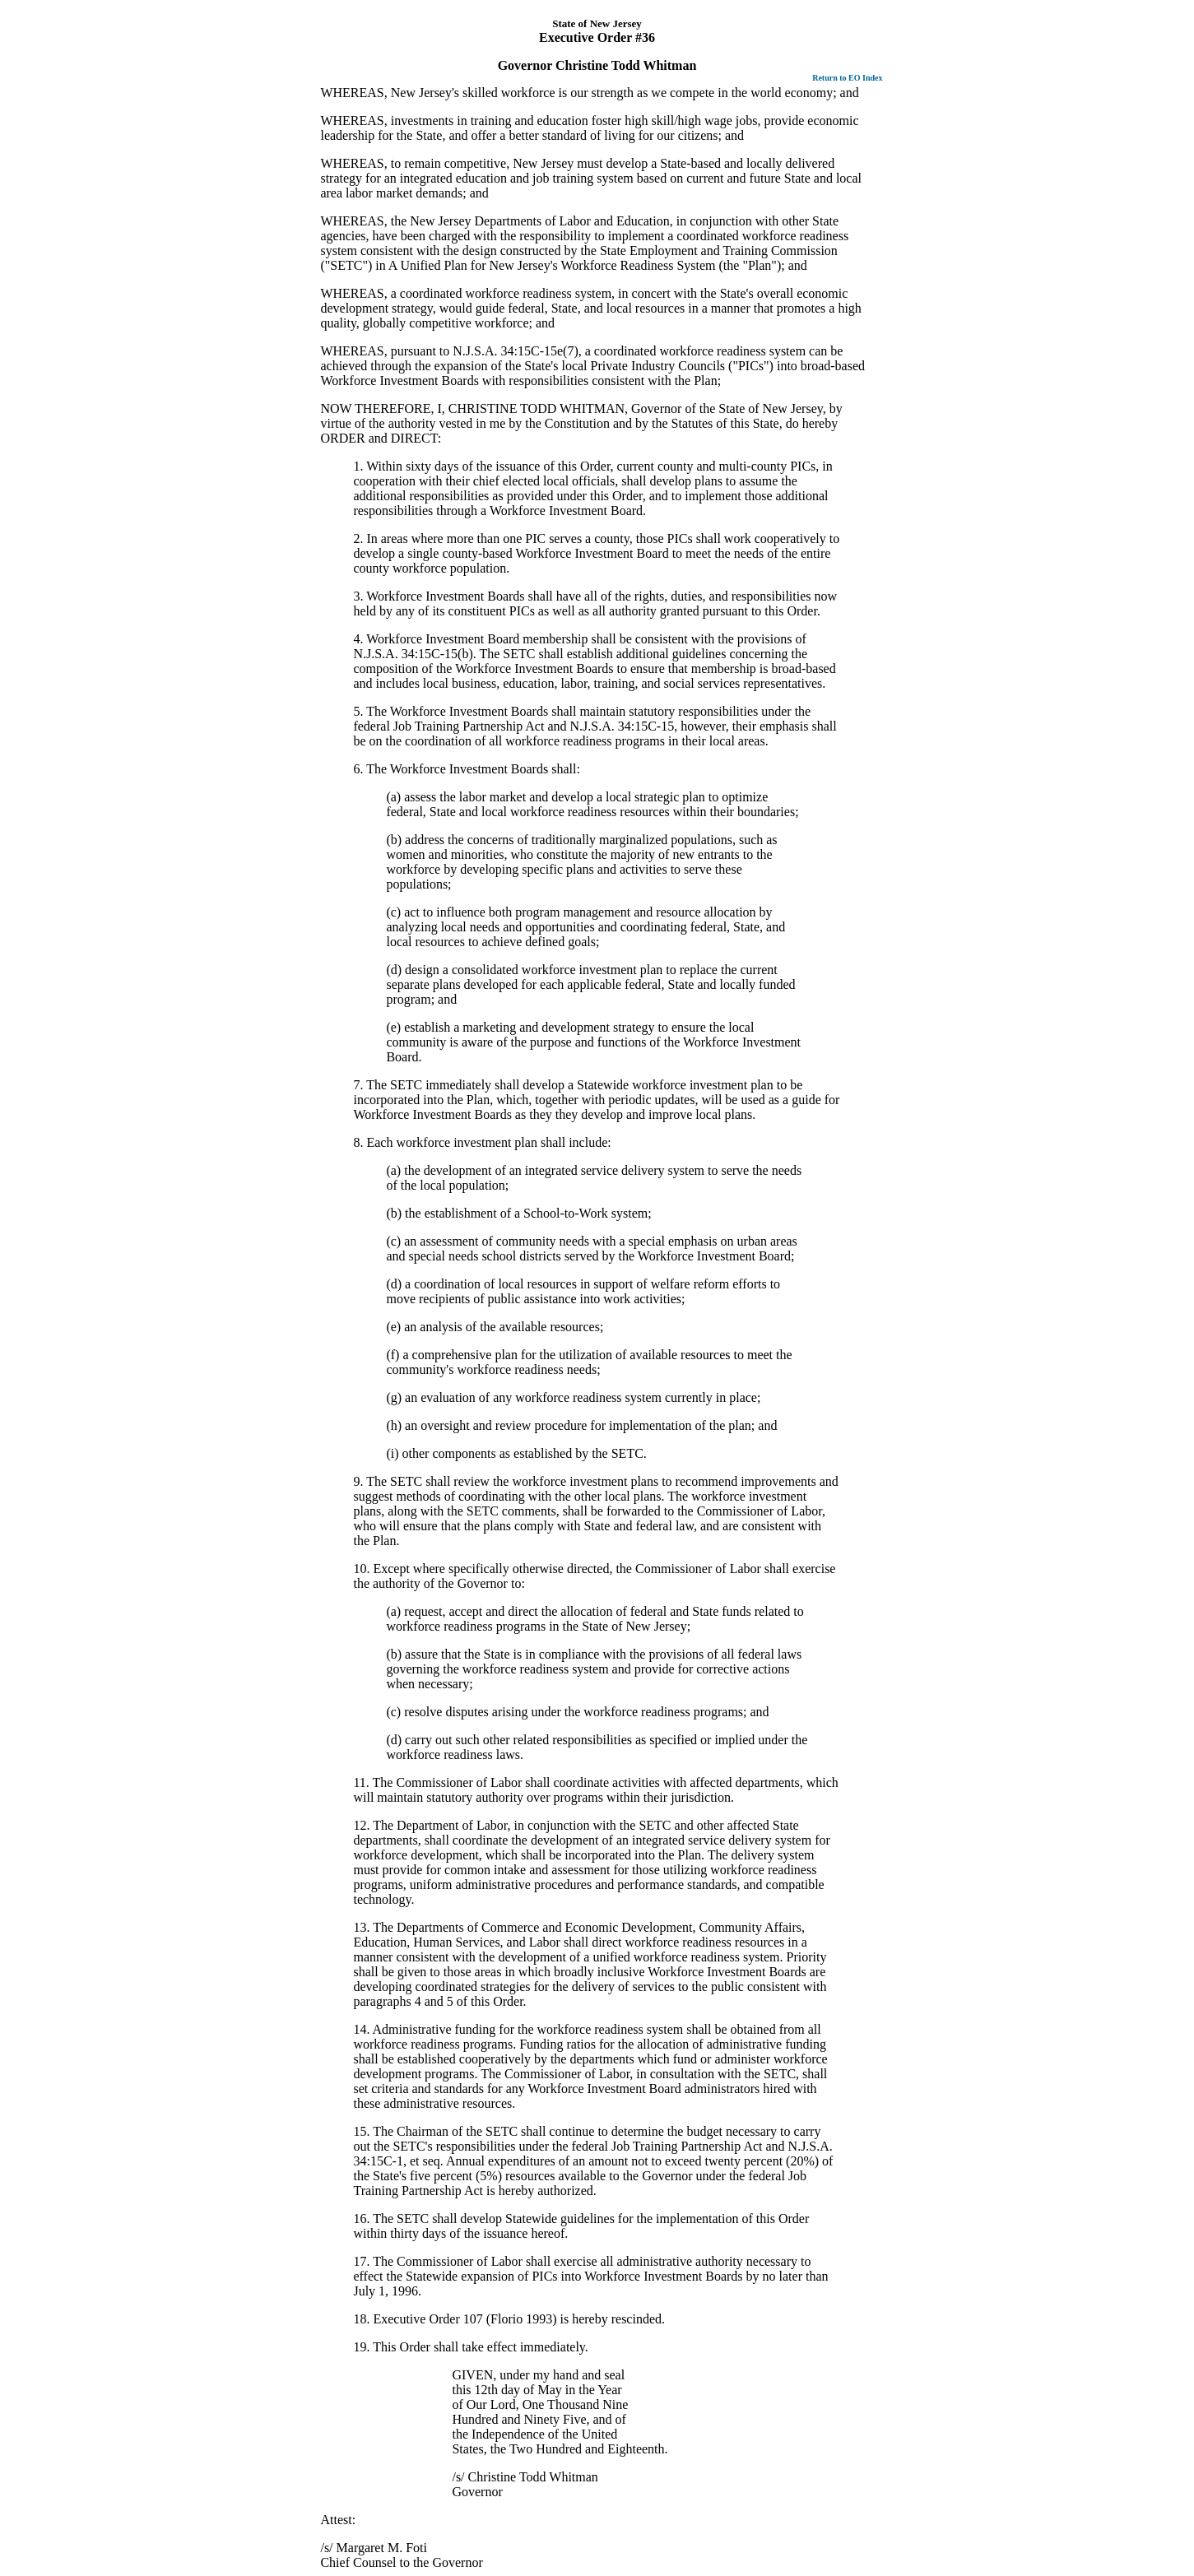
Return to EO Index (847, 77)
